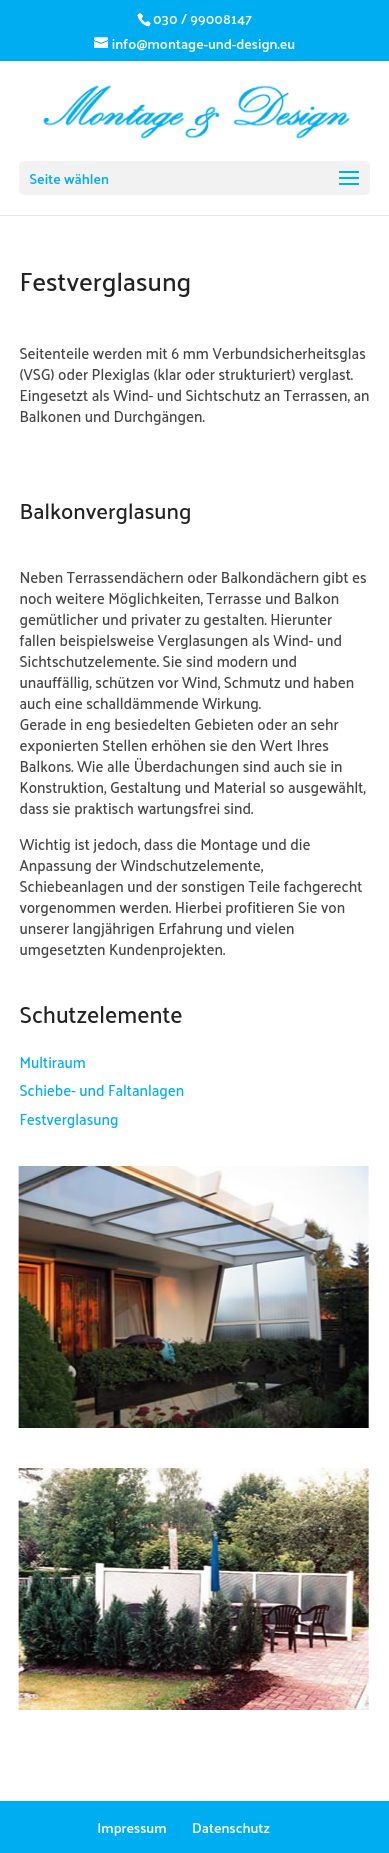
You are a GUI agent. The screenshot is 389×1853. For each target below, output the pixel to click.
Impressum (131, 1827)
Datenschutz (231, 1827)
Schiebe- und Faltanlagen (101, 1089)
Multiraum (52, 1061)
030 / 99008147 (202, 18)
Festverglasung (68, 1118)
